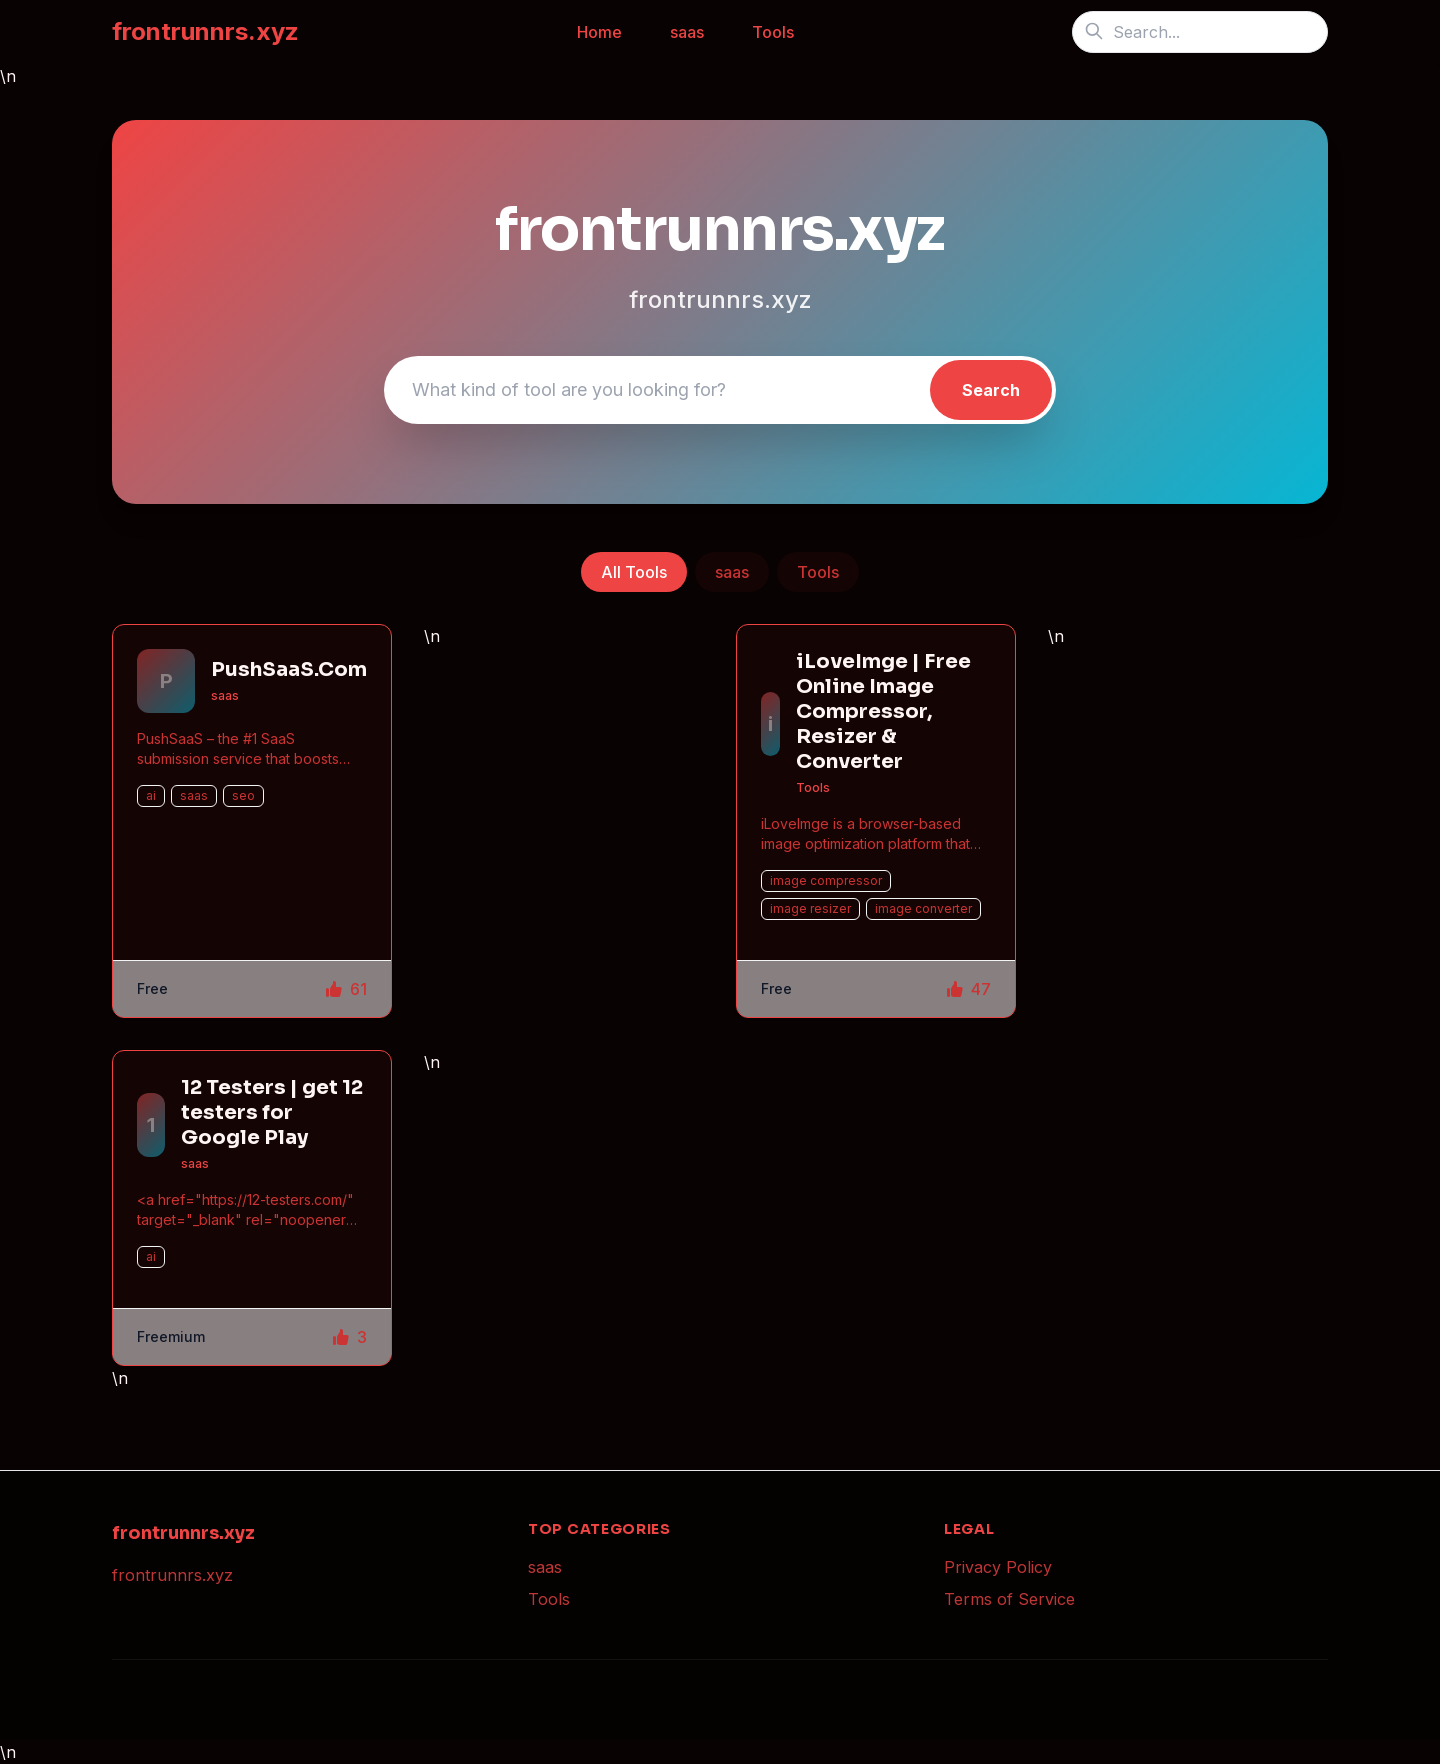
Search (991, 390)
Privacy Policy (998, 1567)
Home (599, 32)
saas (687, 32)
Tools (773, 32)
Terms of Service (1009, 1599)
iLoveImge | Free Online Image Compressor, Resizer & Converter (883, 711)
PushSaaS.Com (289, 669)
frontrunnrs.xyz (205, 31)
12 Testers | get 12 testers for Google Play (272, 1112)
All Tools (634, 572)
